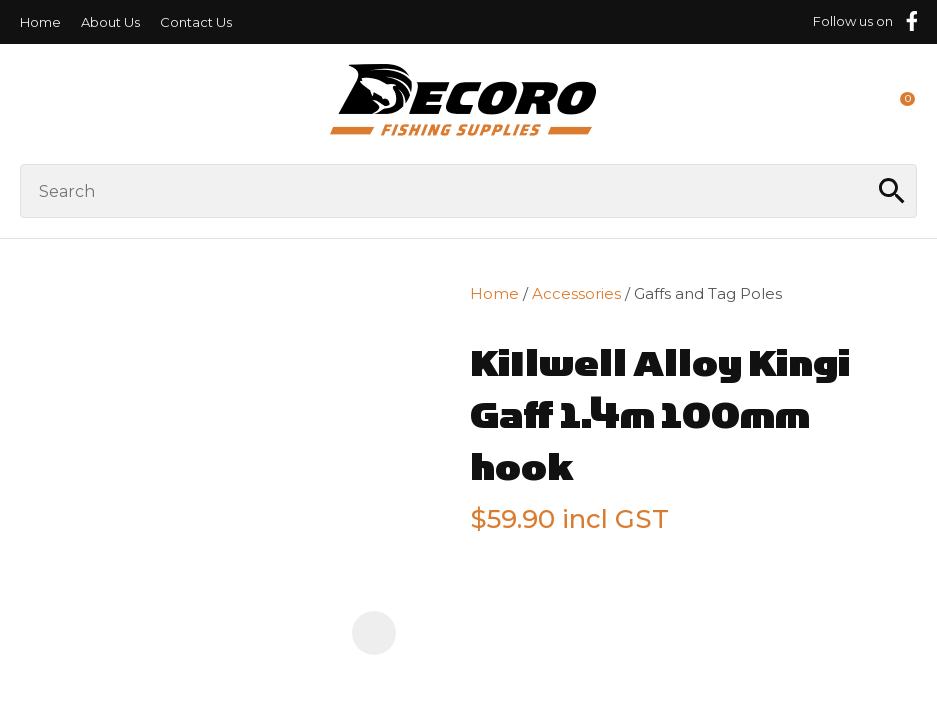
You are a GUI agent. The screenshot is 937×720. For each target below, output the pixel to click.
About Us (110, 22)
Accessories (576, 293)
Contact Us (196, 22)
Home (40, 22)
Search (893, 191)
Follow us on (853, 21)
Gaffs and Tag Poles (708, 293)
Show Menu (32, 103)
